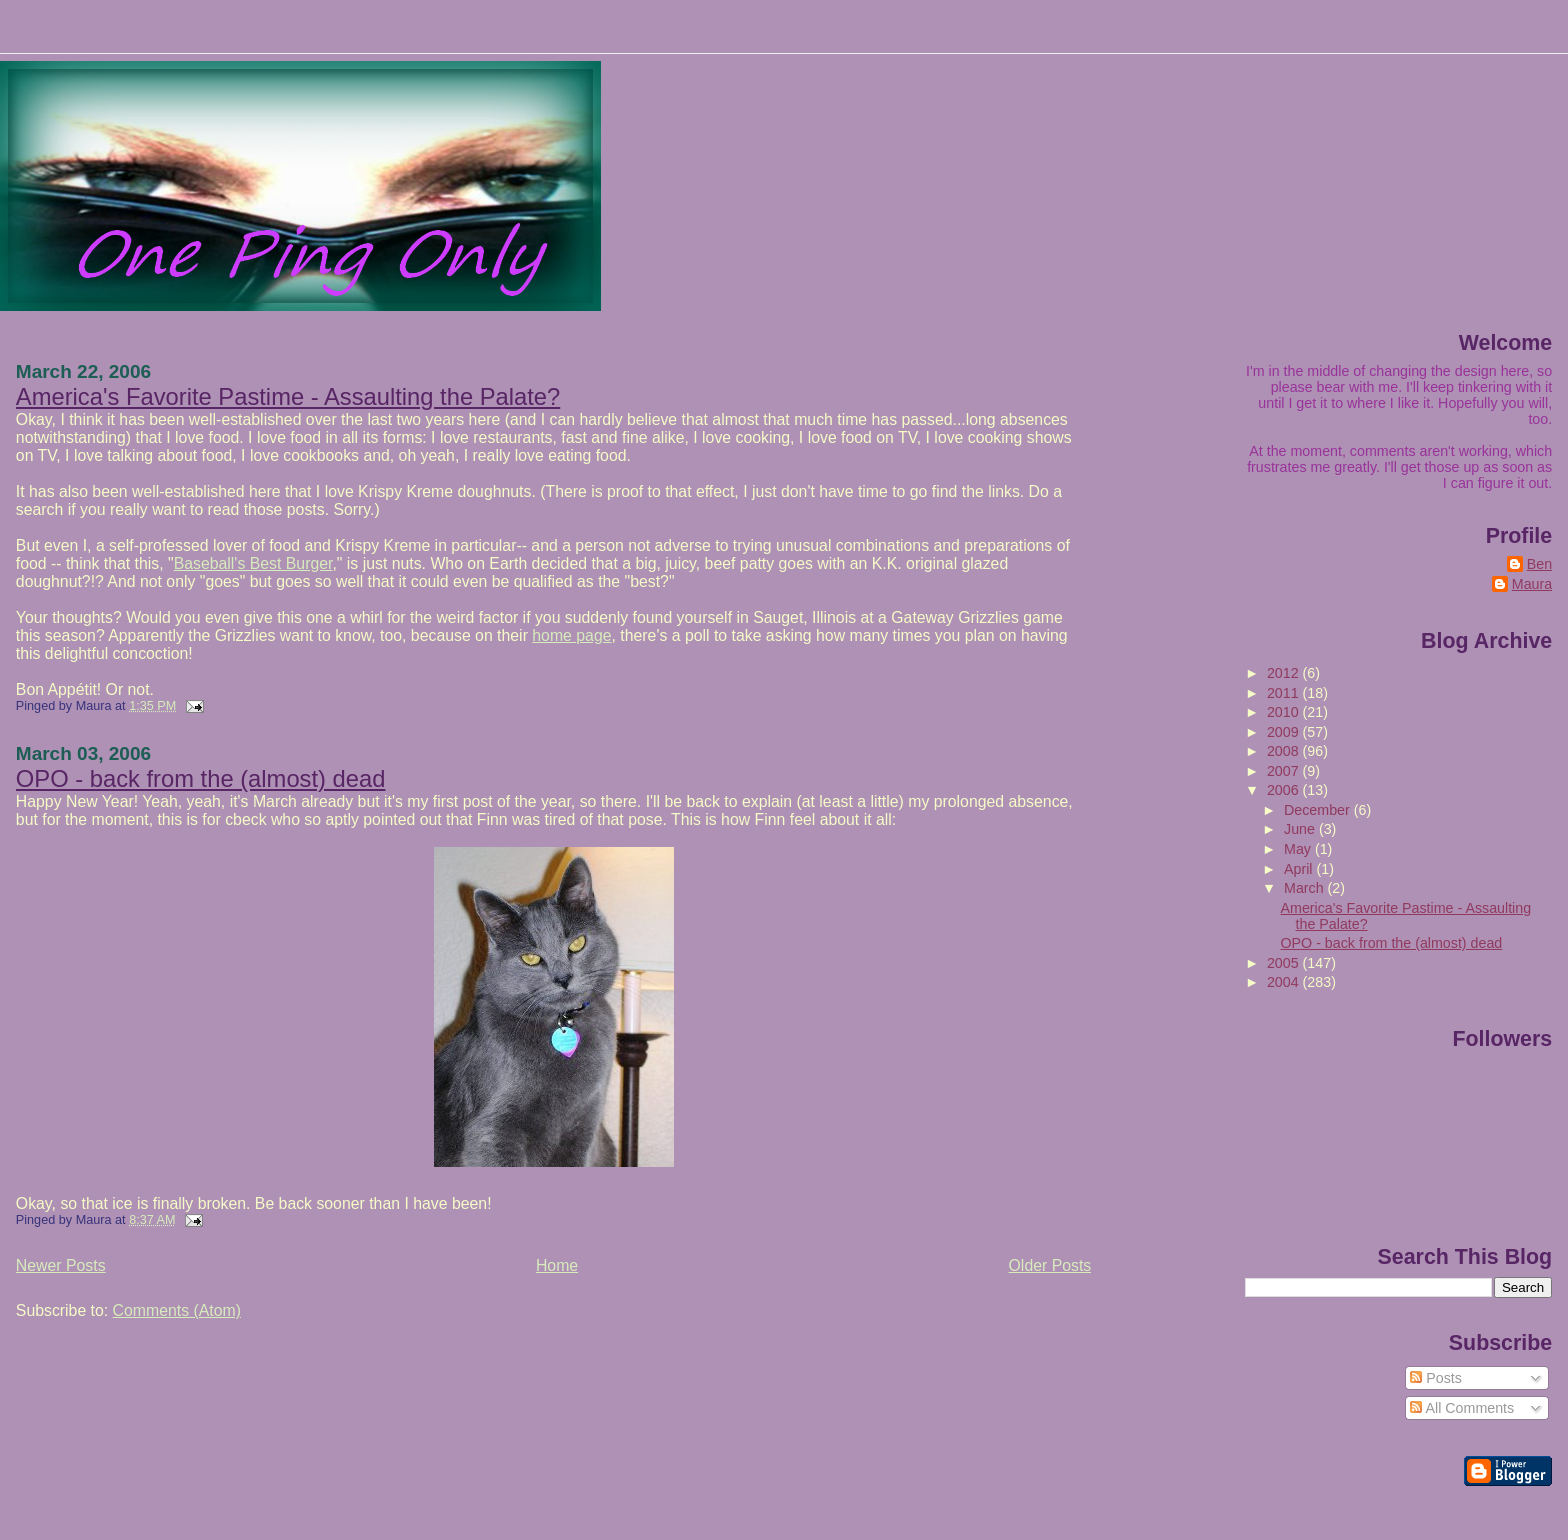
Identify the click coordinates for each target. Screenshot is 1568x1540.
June (1301, 829)
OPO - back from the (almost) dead (201, 778)
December (1319, 810)
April (1300, 869)
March (1306, 888)
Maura (1532, 584)
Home (557, 1265)
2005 (1285, 963)
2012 (1285, 673)
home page (571, 635)
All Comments (1462, 1408)
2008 (1285, 751)
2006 (1285, 790)
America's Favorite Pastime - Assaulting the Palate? (288, 396)
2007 (1285, 771)
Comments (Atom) (177, 1310)
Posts (1436, 1378)
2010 (1285, 712)
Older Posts (1050, 1265)
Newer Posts (61, 1265)
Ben (1539, 564)
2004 (1285, 982)
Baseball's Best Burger (253, 563)
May (1299, 849)
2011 (1285, 693)
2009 (1285, 732)
